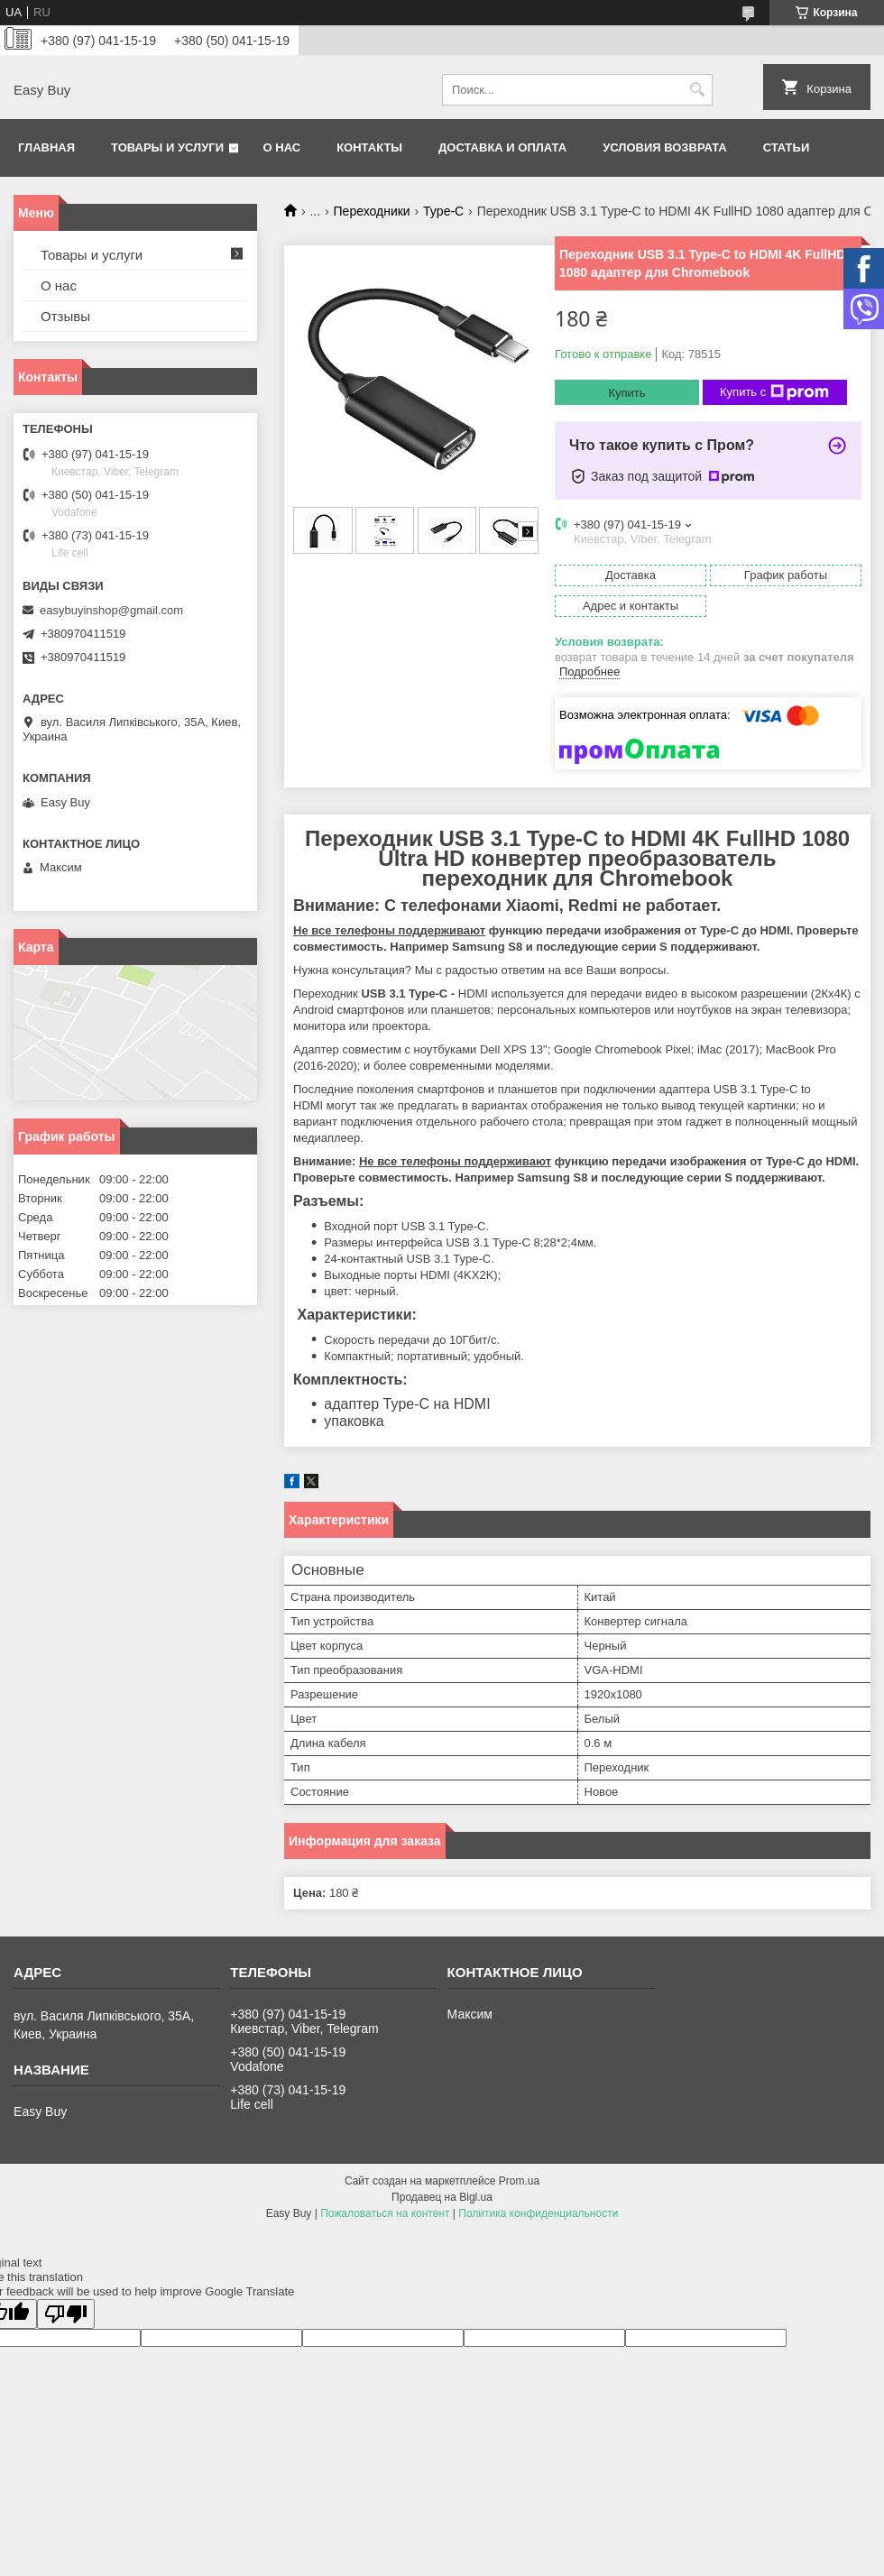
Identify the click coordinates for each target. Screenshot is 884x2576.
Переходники (372, 211)
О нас (282, 147)
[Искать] (697, 90)
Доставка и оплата (502, 147)
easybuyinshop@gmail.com (111, 610)
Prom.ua (519, 2181)
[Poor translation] (66, 2314)
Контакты (369, 147)
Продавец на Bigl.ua (442, 2197)
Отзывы (65, 316)
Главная (46, 147)
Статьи (786, 147)
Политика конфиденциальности (538, 2213)
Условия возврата (665, 147)
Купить (626, 393)
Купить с (774, 392)
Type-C (443, 211)
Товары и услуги (167, 147)
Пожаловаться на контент (384, 2213)
